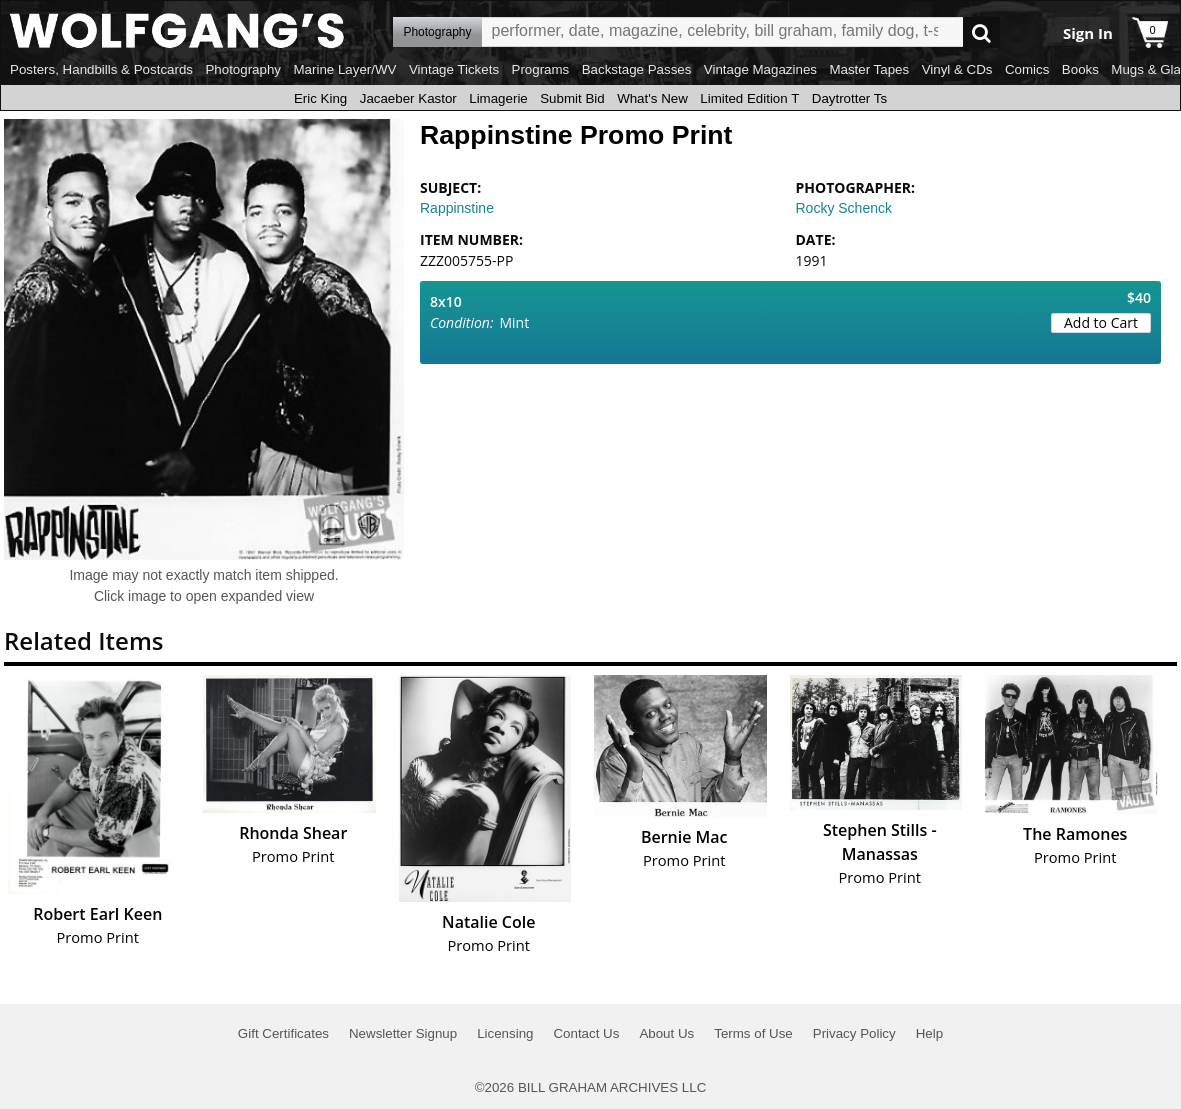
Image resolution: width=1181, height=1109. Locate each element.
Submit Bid (572, 98)
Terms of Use (753, 1033)
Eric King (320, 98)
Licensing (505, 1033)
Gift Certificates (283, 1033)
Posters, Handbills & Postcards (101, 69)
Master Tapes (869, 69)
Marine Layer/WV (344, 69)
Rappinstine (457, 208)
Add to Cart (1101, 322)
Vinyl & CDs (957, 69)
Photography (243, 69)
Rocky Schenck (844, 208)
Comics (1027, 69)
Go (981, 32)
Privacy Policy (854, 1033)
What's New (652, 98)
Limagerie (498, 98)
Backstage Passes (637, 69)
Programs (541, 69)
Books (1080, 69)
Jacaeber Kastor (408, 98)
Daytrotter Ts (849, 98)
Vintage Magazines (760, 69)
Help (929, 1033)
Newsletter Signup (403, 1033)
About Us (666, 1033)
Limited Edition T (749, 98)
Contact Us (586, 1033)
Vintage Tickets (454, 69)
